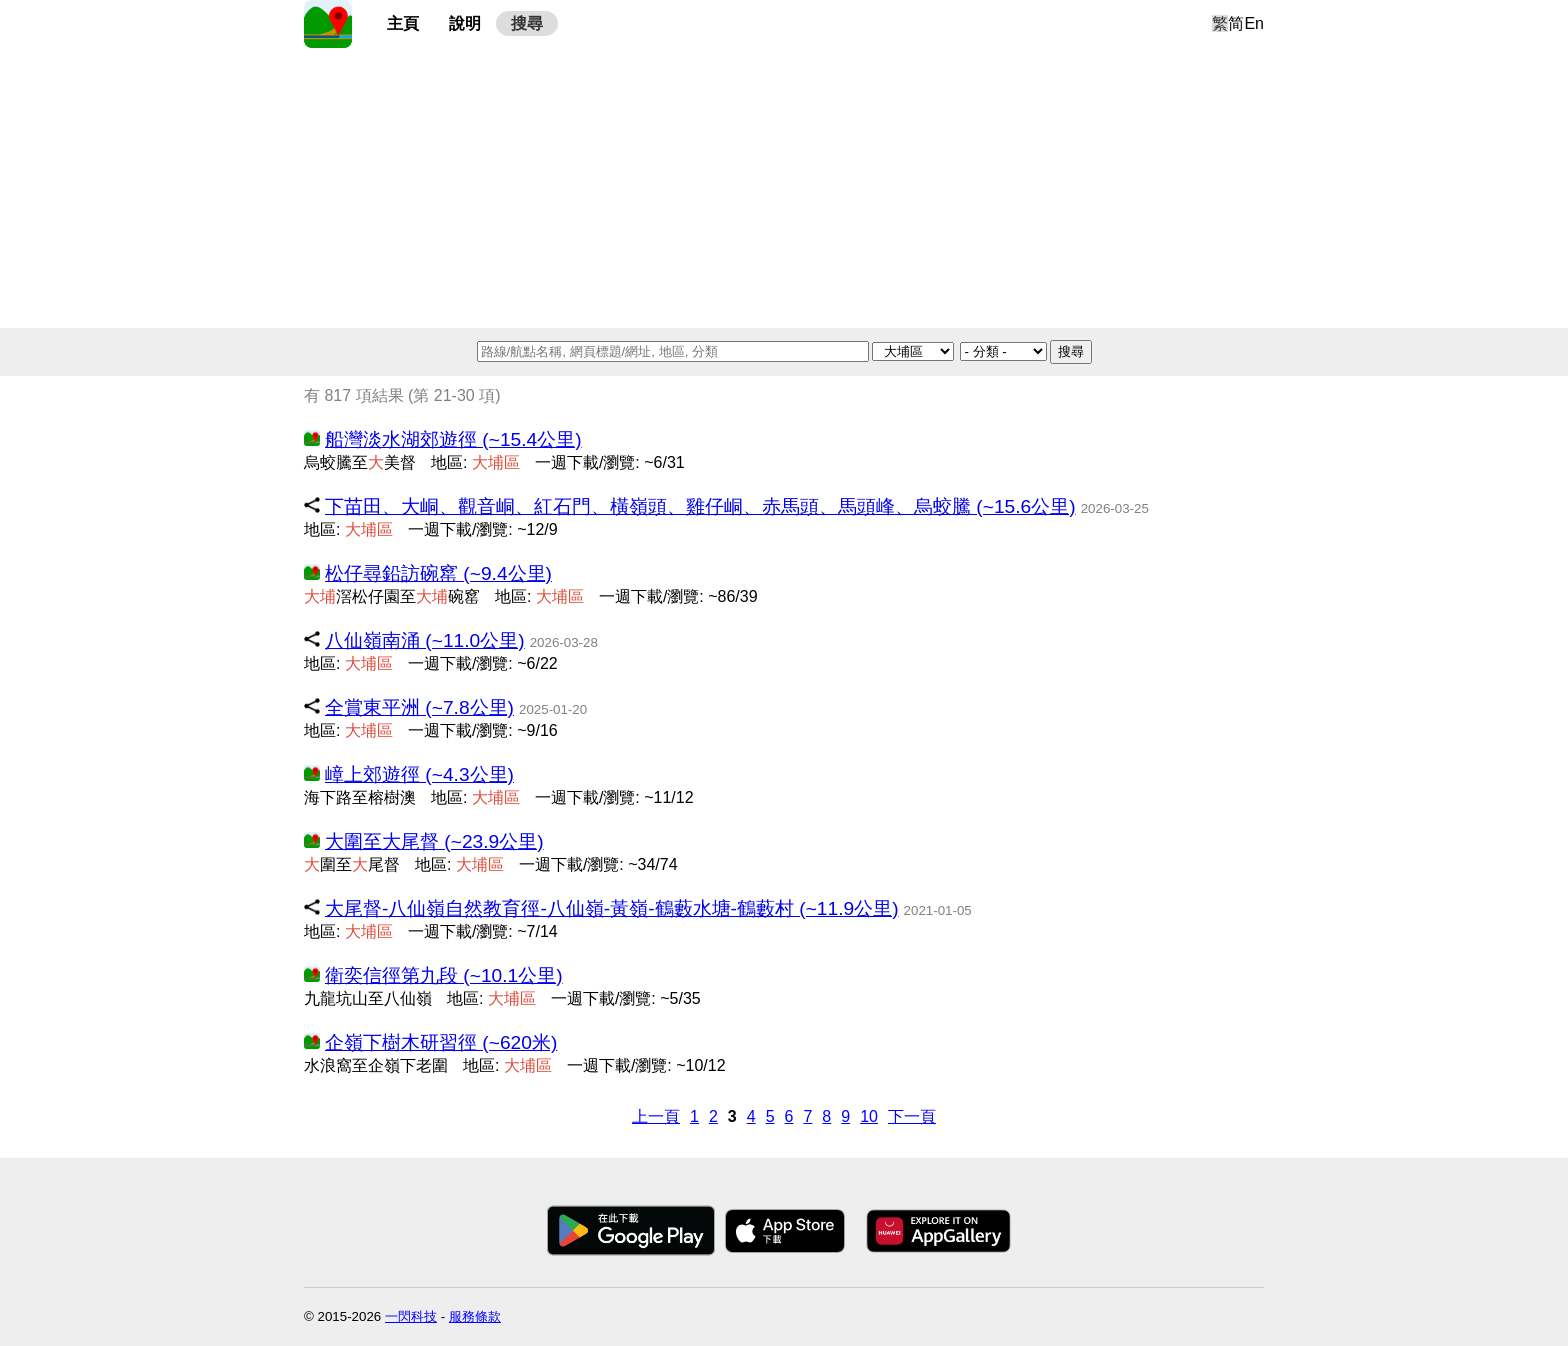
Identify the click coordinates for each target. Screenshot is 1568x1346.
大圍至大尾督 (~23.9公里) (434, 841)
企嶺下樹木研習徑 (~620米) (441, 1042)
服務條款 (475, 1316)
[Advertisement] (784, 188)
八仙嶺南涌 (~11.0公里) (425, 640)
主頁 (403, 23)
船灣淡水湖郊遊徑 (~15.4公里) (453, 439)
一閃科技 (411, 1316)
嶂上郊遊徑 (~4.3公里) (419, 774)
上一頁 (656, 1116)
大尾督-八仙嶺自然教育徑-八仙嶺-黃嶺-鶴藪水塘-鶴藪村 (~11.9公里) (612, 908)
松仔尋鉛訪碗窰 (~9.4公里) (438, 573)
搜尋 (527, 23)
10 (869, 1116)
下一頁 (912, 1116)
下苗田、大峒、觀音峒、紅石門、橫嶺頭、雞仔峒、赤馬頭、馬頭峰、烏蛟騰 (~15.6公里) (700, 506)
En (1254, 23)
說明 (465, 23)
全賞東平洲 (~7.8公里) (419, 707)
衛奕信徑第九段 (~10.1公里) (444, 975)
